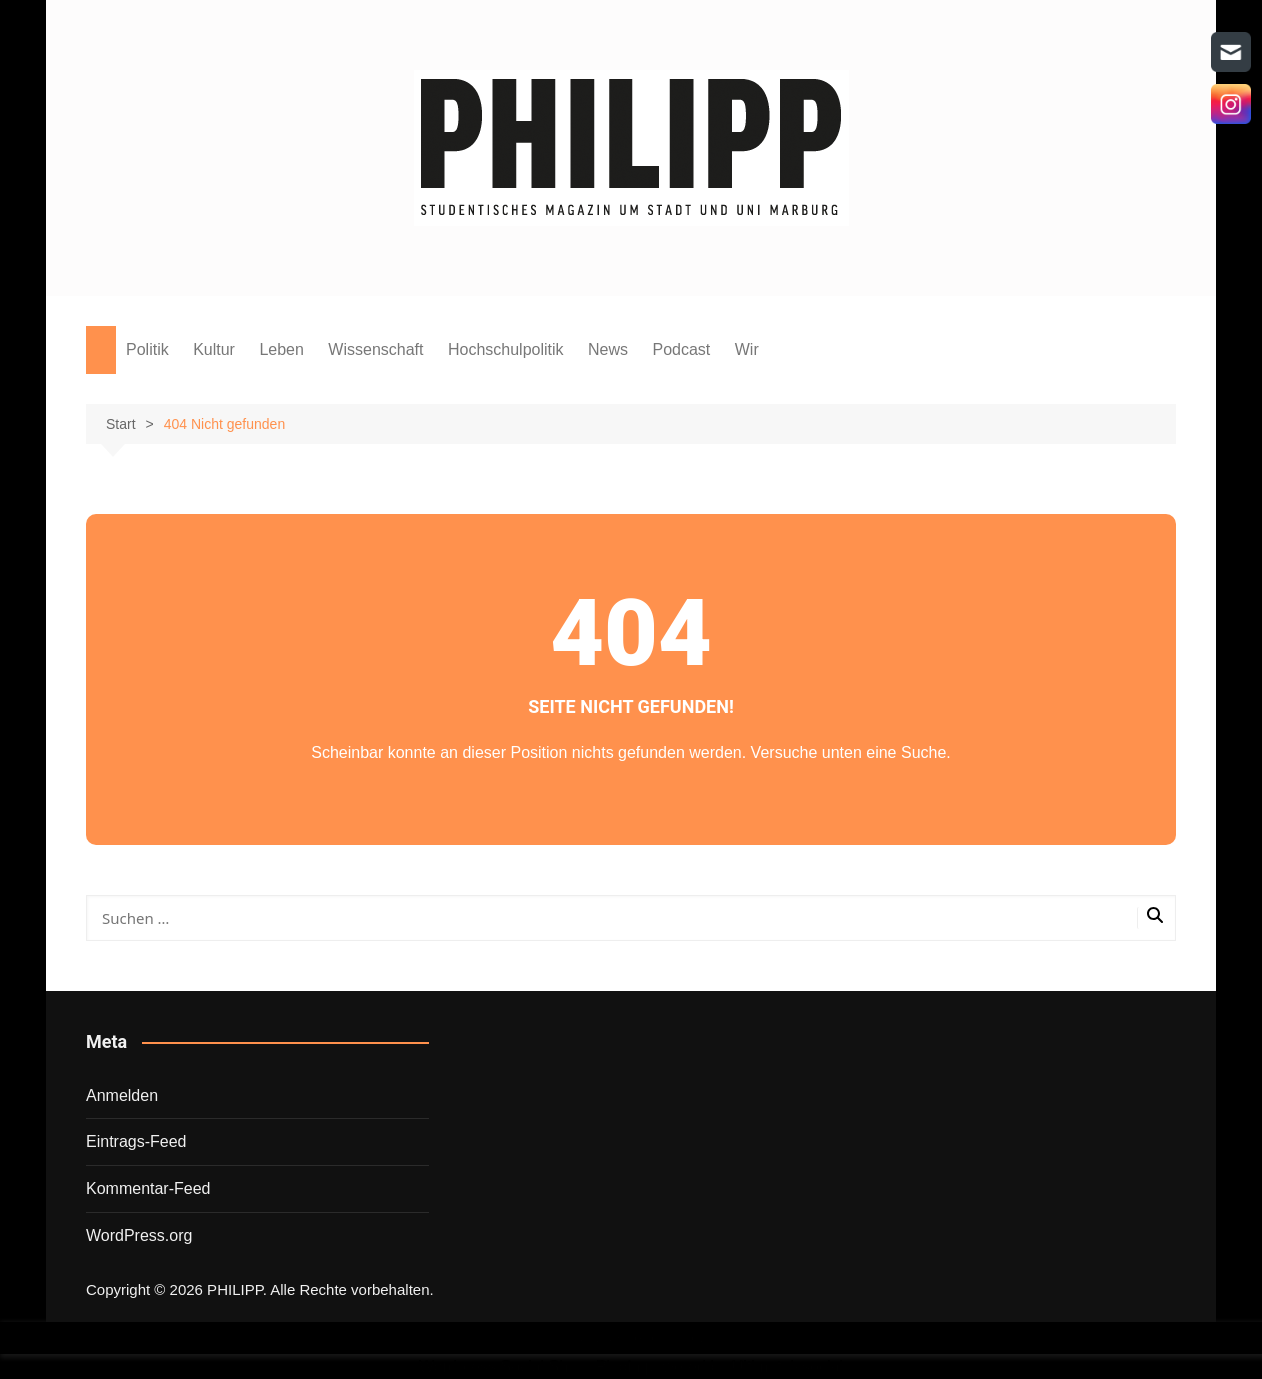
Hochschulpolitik (506, 349)
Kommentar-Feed (148, 1188)
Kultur (214, 349)
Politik (147, 349)
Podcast (681, 349)
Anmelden (122, 1095)
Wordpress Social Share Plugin (532, 1366)
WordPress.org (139, 1235)
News (608, 349)
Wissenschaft (375, 349)
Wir (747, 349)
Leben (281, 349)
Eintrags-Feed (136, 1141)
